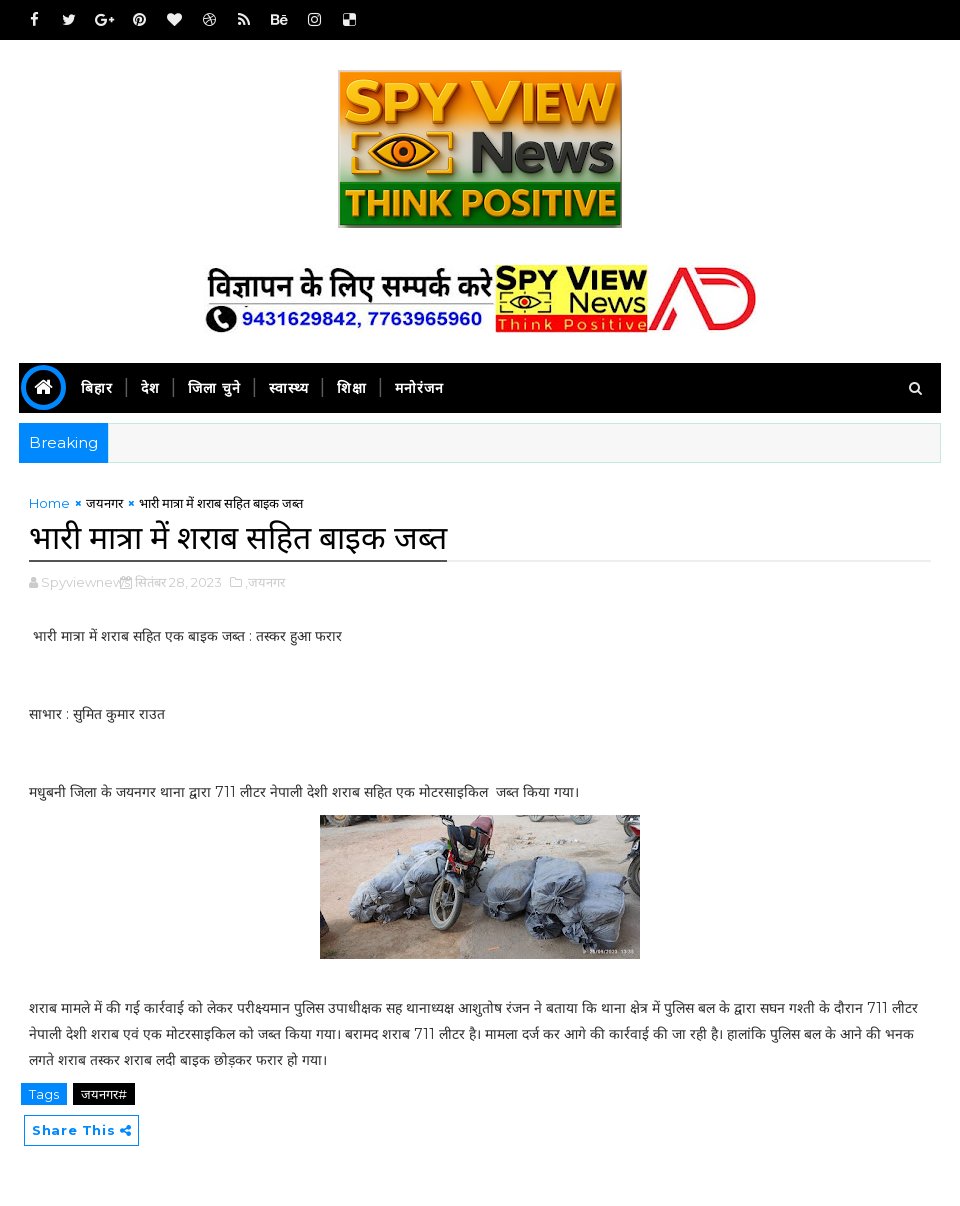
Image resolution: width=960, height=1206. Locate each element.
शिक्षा (352, 388)
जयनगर (104, 503)
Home (49, 503)
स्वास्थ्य (289, 388)
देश (150, 388)
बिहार (97, 388)
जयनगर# (104, 1094)
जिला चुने (214, 388)
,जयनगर (265, 582)
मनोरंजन (419, 388)
